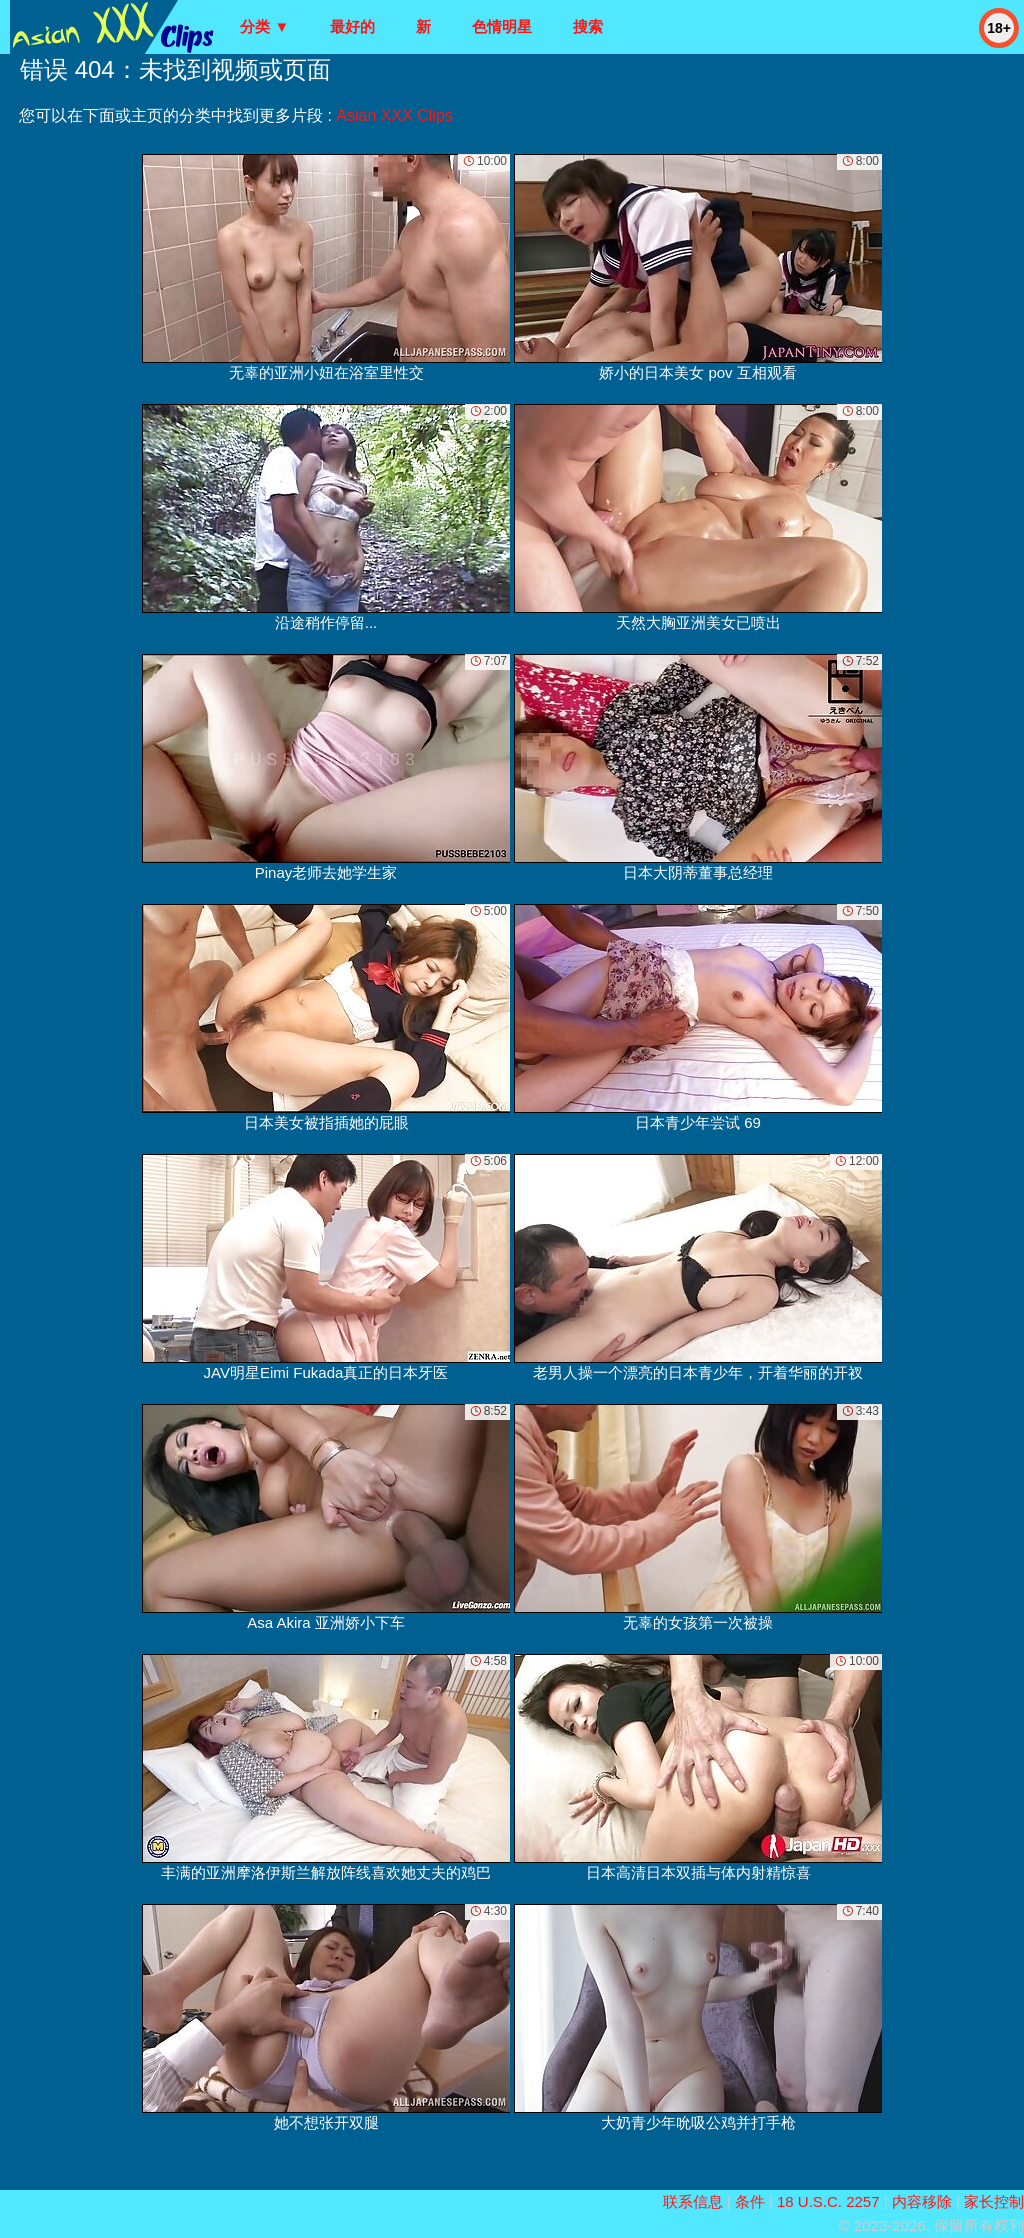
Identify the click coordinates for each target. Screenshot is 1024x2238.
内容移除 (922, 2201)
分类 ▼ (264, 26)
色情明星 (502, 26)
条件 (750, 2201)
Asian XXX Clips (394, 115)
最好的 (352, 26)
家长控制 (994, 2201)
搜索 (588, 26)
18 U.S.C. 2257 (828, 2201)
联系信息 (693, 2201)
